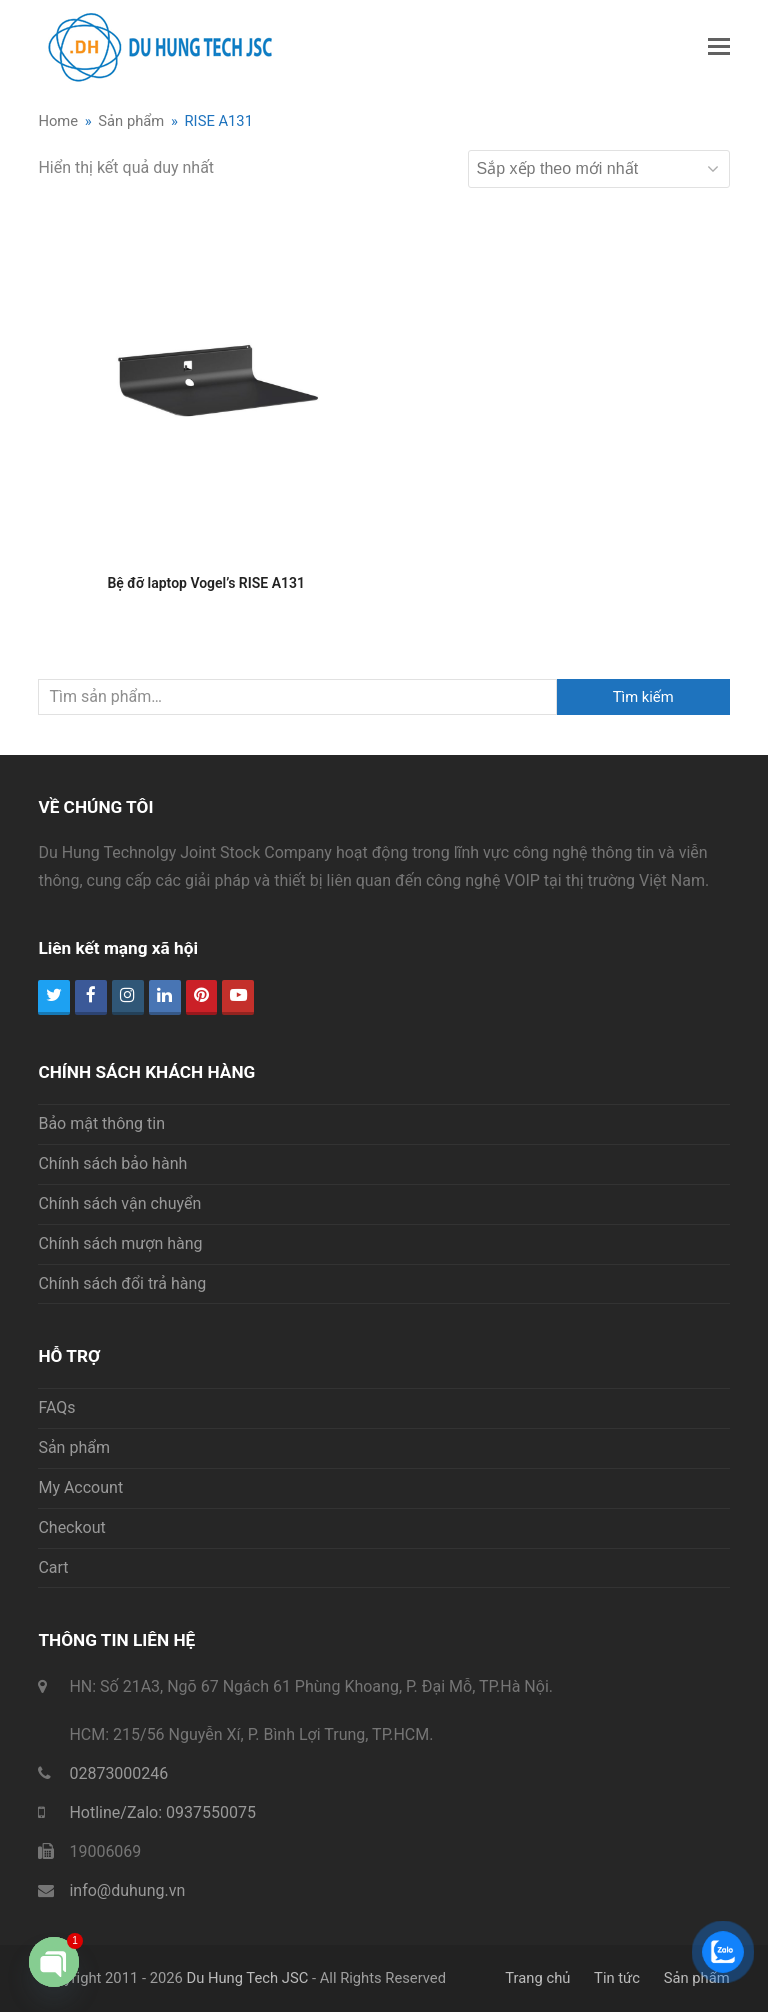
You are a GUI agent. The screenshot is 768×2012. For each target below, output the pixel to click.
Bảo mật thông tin (101, 1123)
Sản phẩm (74, 1447)
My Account (80, 1487)
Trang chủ (537, 1978)
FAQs (56, 1407)
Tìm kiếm (643, 697)
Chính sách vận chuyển (119, 1203)
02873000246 (118, 1773)
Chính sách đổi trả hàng (122, 1283)
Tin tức (617, 1978)
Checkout (71, 1527)
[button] (719, 47)
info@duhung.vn (127, 1890)
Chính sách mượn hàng (120, 1243)
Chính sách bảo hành (112, 1163)
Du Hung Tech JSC (247, 1978)
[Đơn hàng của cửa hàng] (599, 169)
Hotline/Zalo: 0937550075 (162, 1812)
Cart (53, 1567)
